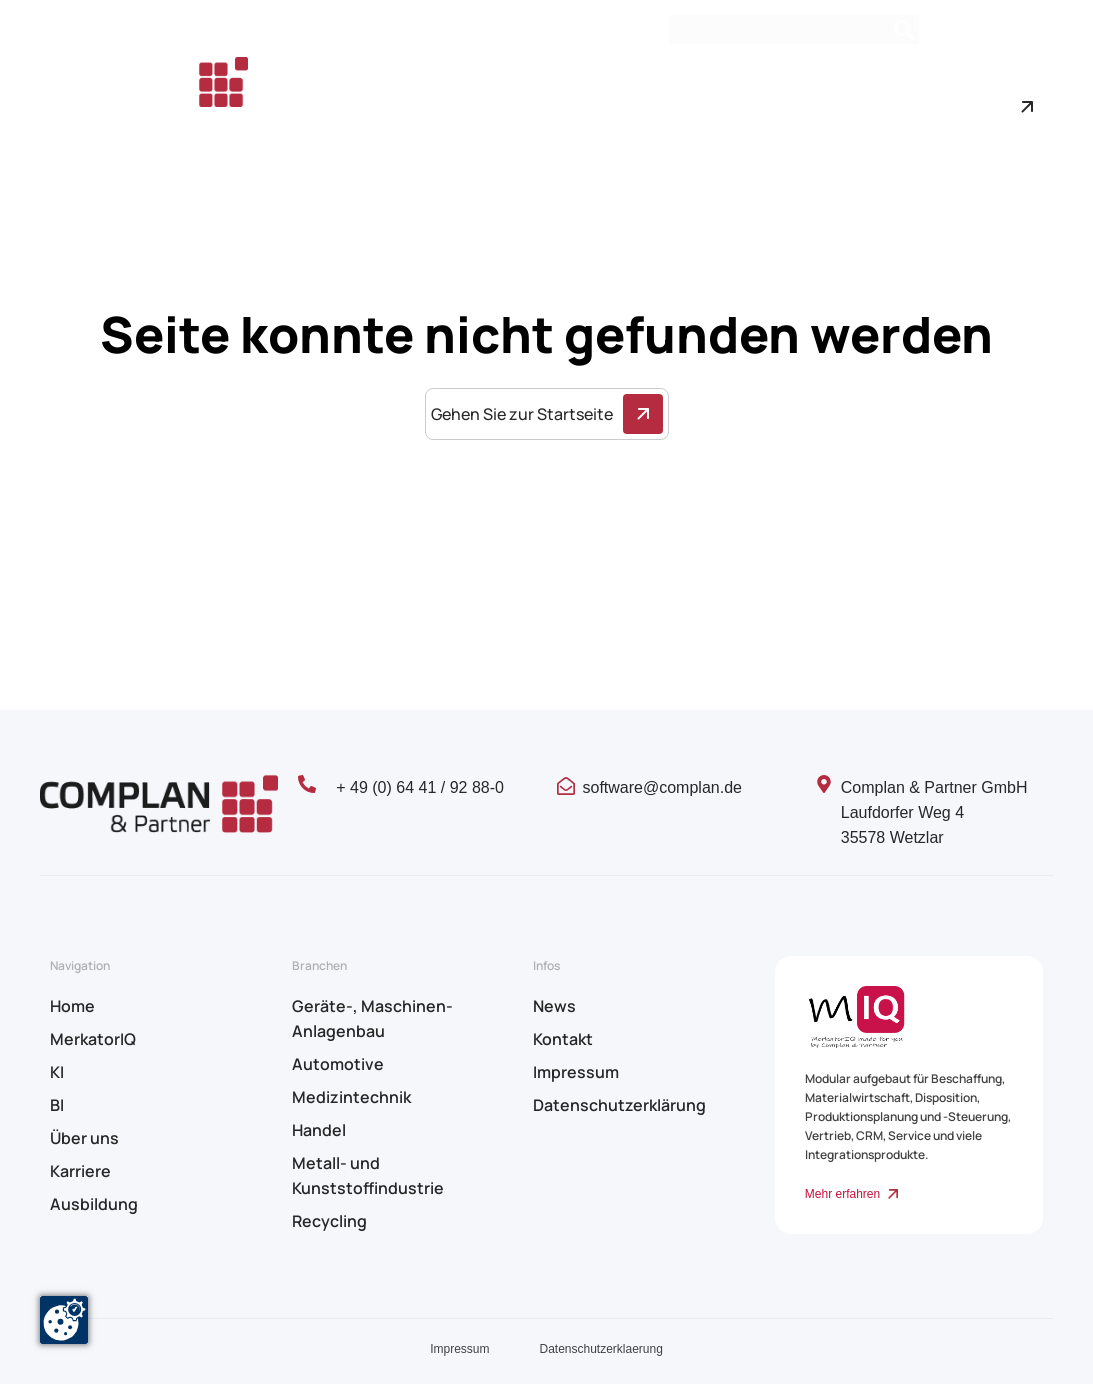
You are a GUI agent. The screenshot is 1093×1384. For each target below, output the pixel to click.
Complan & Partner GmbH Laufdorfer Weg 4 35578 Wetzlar (934, 812)
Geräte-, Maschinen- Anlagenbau (372, 1018)
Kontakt (1026, 30)
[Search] (904, 29)
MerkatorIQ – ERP (419, 86)
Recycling (329, 1221)
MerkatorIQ (93, 1039)
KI (57, 1072)
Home (300, 86)
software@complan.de (662, 787)
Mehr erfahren (842, 1194)
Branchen (657, 86)
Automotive (338, 1064)
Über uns (760, 86)
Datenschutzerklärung (619, 1105)
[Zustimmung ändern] (64, 1320)
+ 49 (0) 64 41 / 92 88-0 (420, 787)
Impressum (576, 1072)
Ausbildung (400, 128)
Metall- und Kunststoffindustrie (368, 1175)
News (959, 30)
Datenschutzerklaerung (600, 1349)
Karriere (307, 128)
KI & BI (552, 86)
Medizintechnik (351, 1097)
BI (57, 1105)
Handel (319, 1130)
